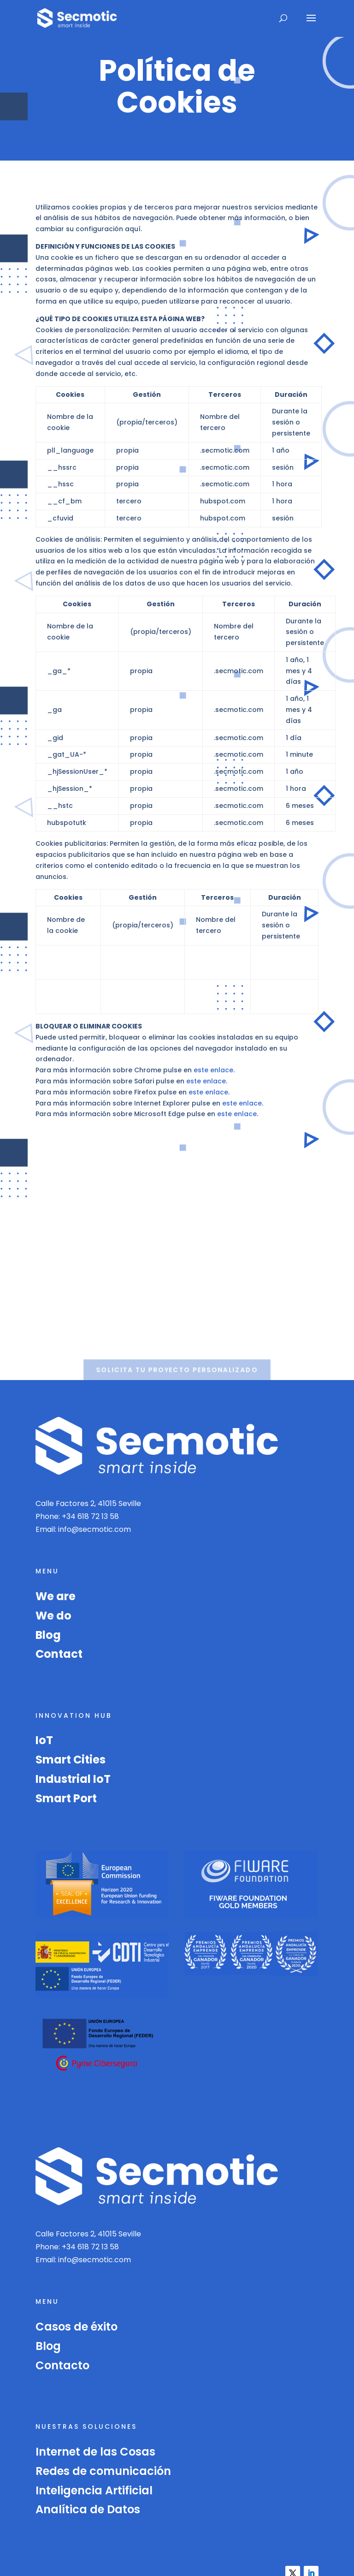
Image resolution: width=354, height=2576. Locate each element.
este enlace (213, 1070)
